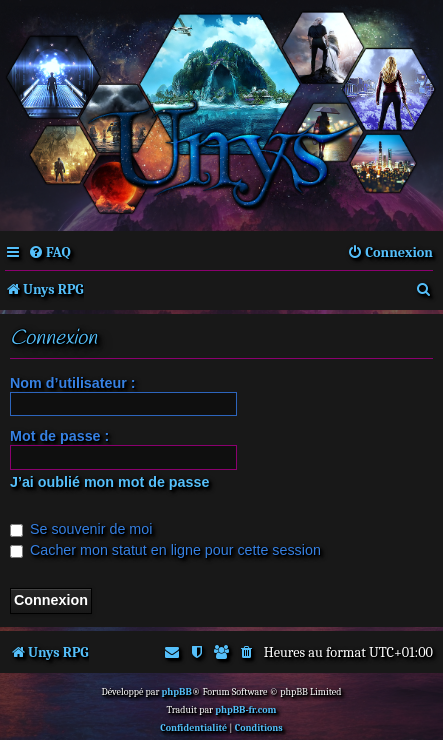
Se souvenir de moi (81, 529)
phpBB (177, 692)
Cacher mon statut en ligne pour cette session (165, 550)
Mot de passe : (59, 436)
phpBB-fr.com (245, 710)
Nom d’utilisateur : (73, 383)
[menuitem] (49, 252)
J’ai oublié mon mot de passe (109, 482)
